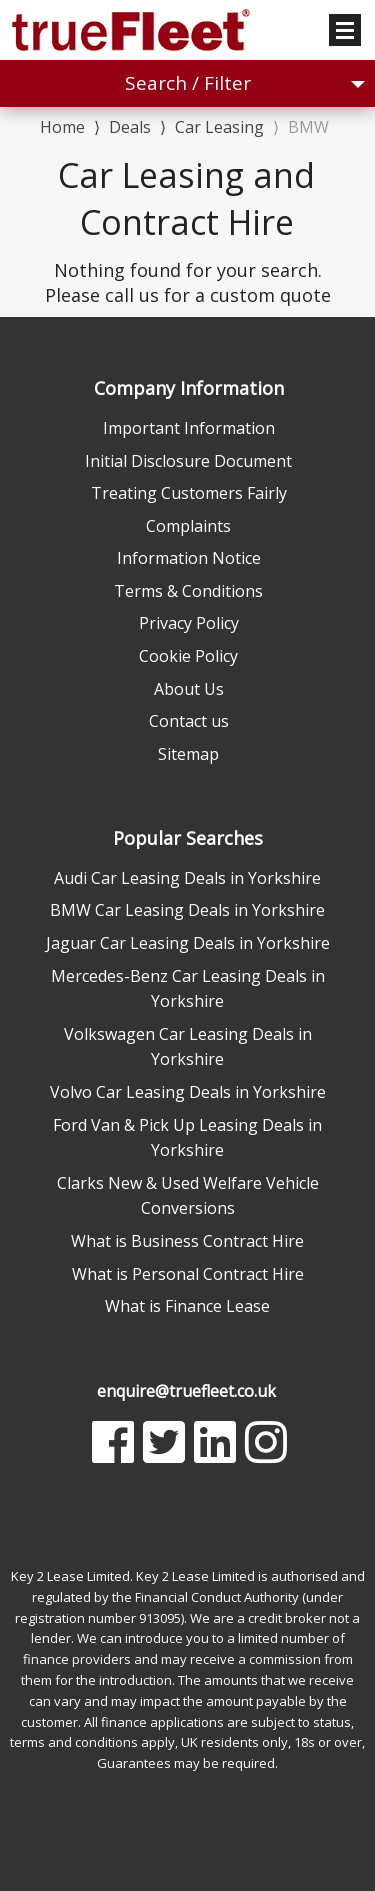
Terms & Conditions (188, 591)
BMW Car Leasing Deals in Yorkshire (187, 910)
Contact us (189, 721)
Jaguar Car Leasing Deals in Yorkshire (188, 943)
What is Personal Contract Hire (188, 1274)
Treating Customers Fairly (189, 493)
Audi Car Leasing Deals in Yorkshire (187, 878)
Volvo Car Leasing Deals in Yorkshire (188, 1092)
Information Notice (189, 558)
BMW (308, 127)
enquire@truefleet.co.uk (186, 1391)
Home (62, 125)
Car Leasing (219, 127)
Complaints (188, 526)
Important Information (189, 428)
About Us (189, 689)
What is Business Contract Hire (187, 1241)
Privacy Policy (189, 623)
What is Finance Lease (187, 1306)
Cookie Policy (188, 656)
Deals (130, 127)
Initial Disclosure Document (188, 461)
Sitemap (188, 754)
